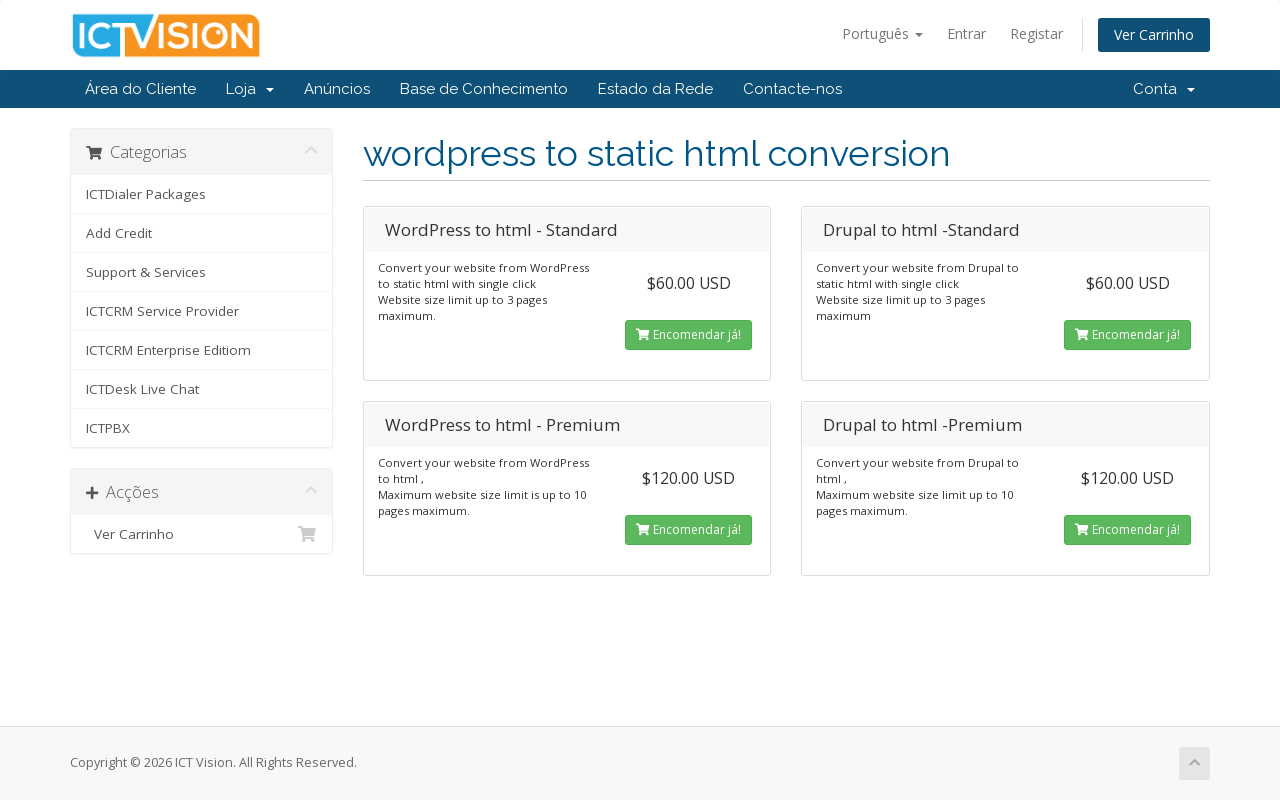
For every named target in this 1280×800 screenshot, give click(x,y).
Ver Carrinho (1154, 34)
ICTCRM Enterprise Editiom (168, 350)
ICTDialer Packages (146, 194)
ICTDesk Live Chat (142, 389)
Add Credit (119, 233)
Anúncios (337, 89)
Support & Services (146, 272)
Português (882, 33)
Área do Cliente (140, 89)
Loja (250, 89)
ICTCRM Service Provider (162, 311)
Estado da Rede (655, 89)
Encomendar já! (688, 334)
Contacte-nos (792, 89)
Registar (1036, 33)
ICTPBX (108, 428)
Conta (1164, 89)
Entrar (966, 33)
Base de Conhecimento (484, 89)
